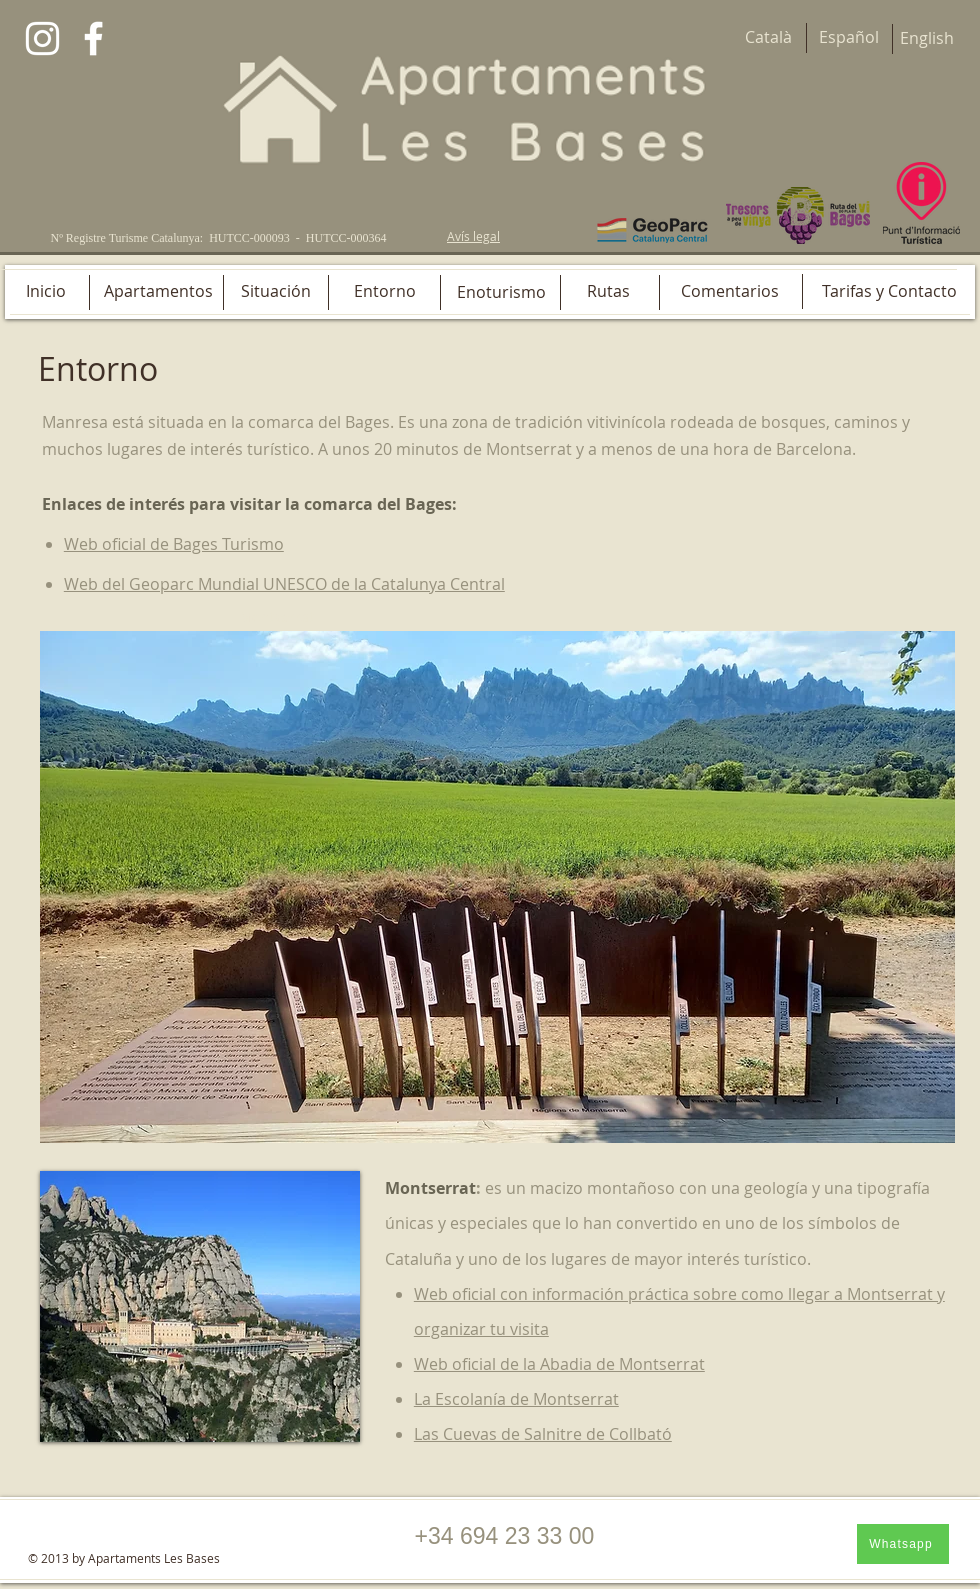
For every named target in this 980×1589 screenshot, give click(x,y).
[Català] (768, 37)
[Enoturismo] (501, 292)
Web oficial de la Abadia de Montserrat (559, 1364)
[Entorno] (385, 291)
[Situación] (275, 291)
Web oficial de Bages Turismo (174, 544)
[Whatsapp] (903, 1544)
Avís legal (473, 236)
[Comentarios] (730, 291)
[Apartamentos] (158, 291)
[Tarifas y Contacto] (889, 291)
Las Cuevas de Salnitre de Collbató (543, 1434)
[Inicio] (45, 291)
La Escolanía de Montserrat (516, 1399)
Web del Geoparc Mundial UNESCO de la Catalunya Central (284, 584)
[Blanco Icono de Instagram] (42, 38)
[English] (927, 38)
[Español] (849, 37)
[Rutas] (608, 291)
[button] (497, 887)
